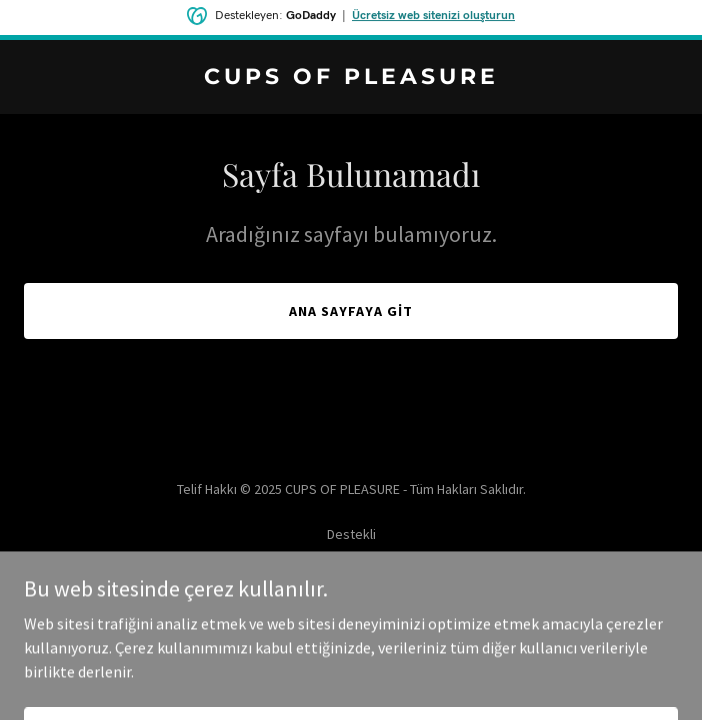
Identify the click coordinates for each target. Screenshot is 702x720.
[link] (351, 78)
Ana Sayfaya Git (351, 311)
